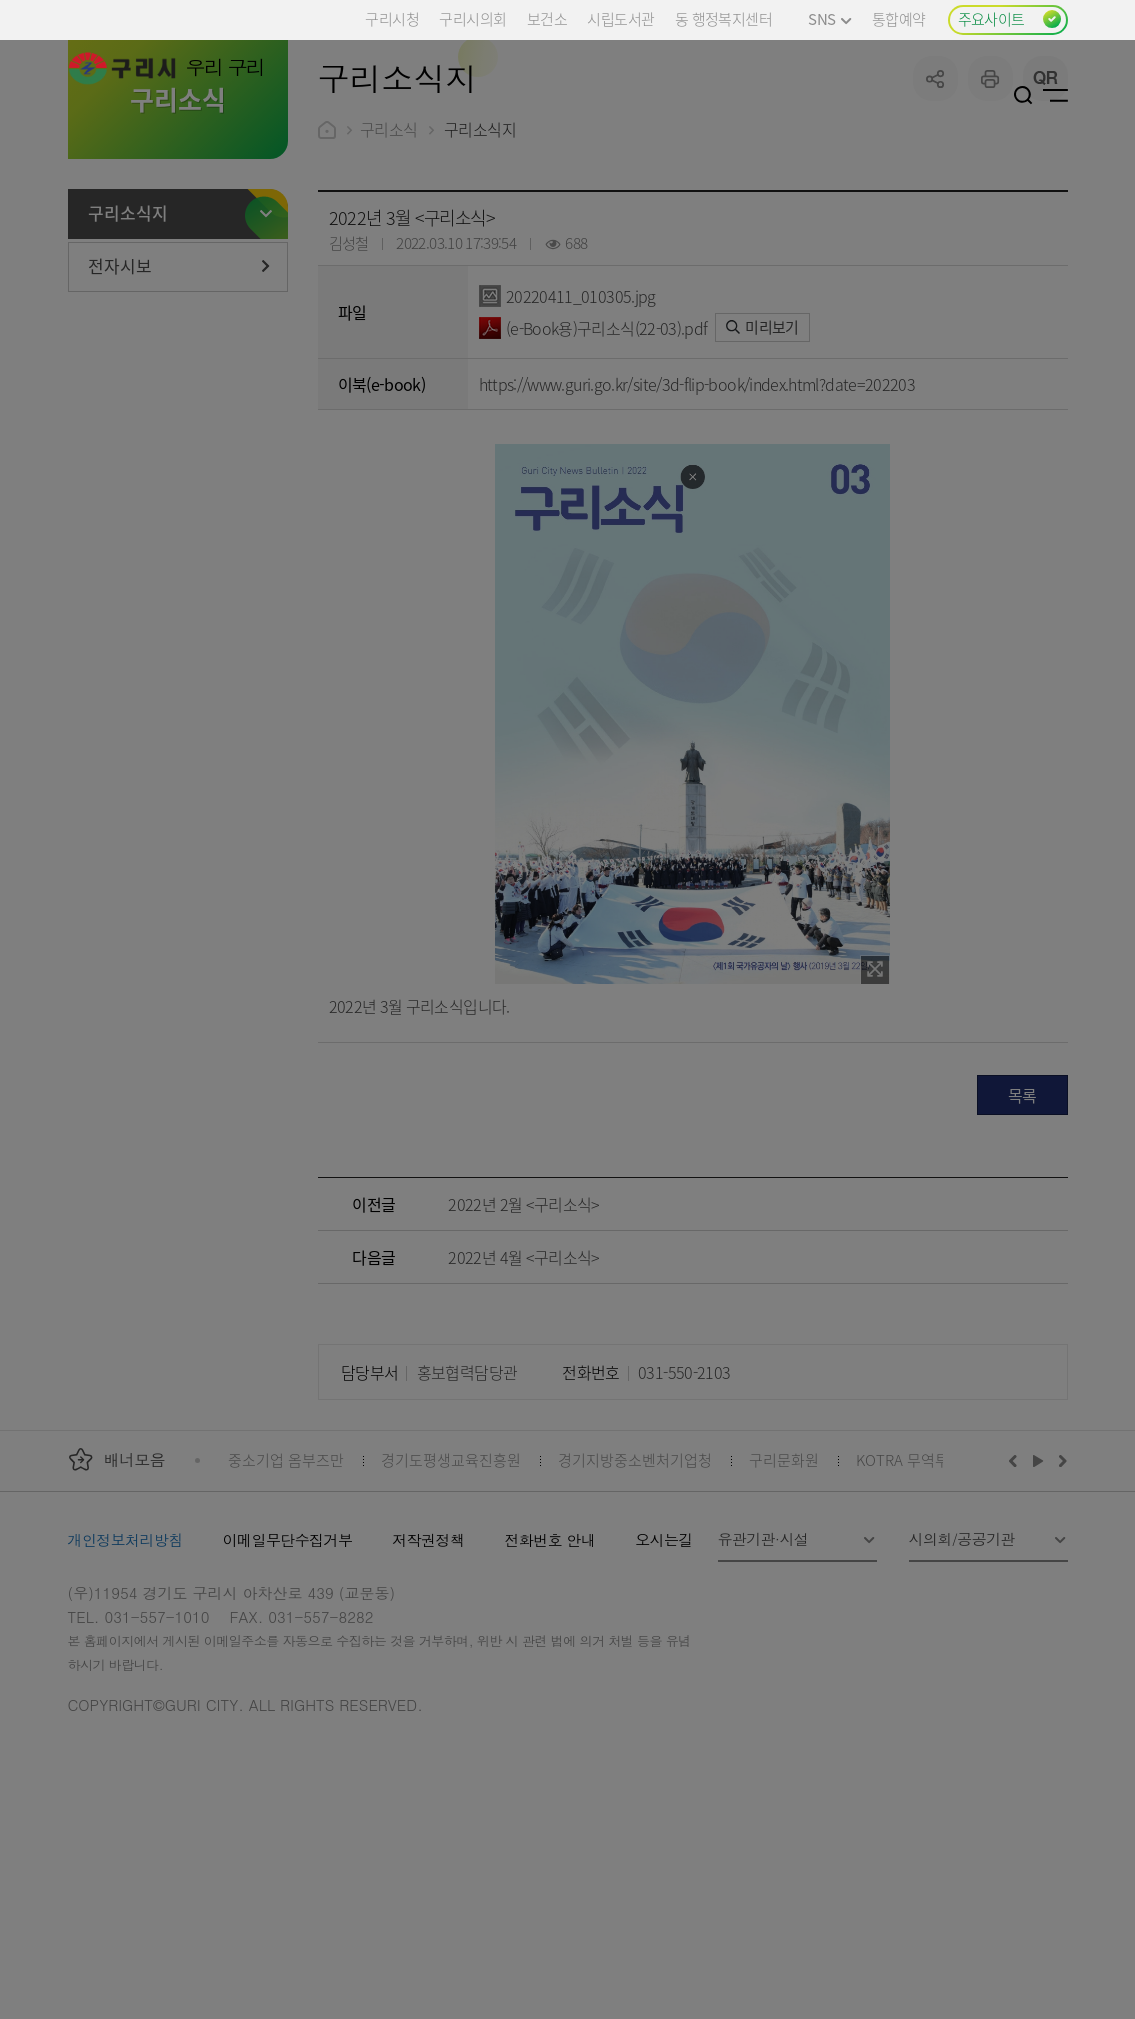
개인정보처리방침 (125, 1690)
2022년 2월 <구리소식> (523, 1355)
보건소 (547, 18)
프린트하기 (990, 229)
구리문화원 (784, 1610)
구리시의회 (472, 18)
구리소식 (389, 280)
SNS (829, 18)
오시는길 (664, 1690)
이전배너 (1017, 1611)
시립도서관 (620, 18)
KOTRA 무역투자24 (917, 1610)
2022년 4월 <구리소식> (523, 1408)
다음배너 (1060, 1611)
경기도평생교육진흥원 (451, 1610)
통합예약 (899, 18)
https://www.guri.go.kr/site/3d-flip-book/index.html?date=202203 (697, 535)
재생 (1038, 1611)
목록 (1022, 1246)
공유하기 (935, 229)
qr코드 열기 (1045, 229)
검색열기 (1023, 95)
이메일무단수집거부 (288, 1690)
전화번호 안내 (549, 1690)
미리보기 (762, 477)
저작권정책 (428, 1690)
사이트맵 (1055, 95)
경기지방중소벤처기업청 (635, 1610)
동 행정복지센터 (723, 18)
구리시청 (392, 18)
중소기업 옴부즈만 (286, 1610)
